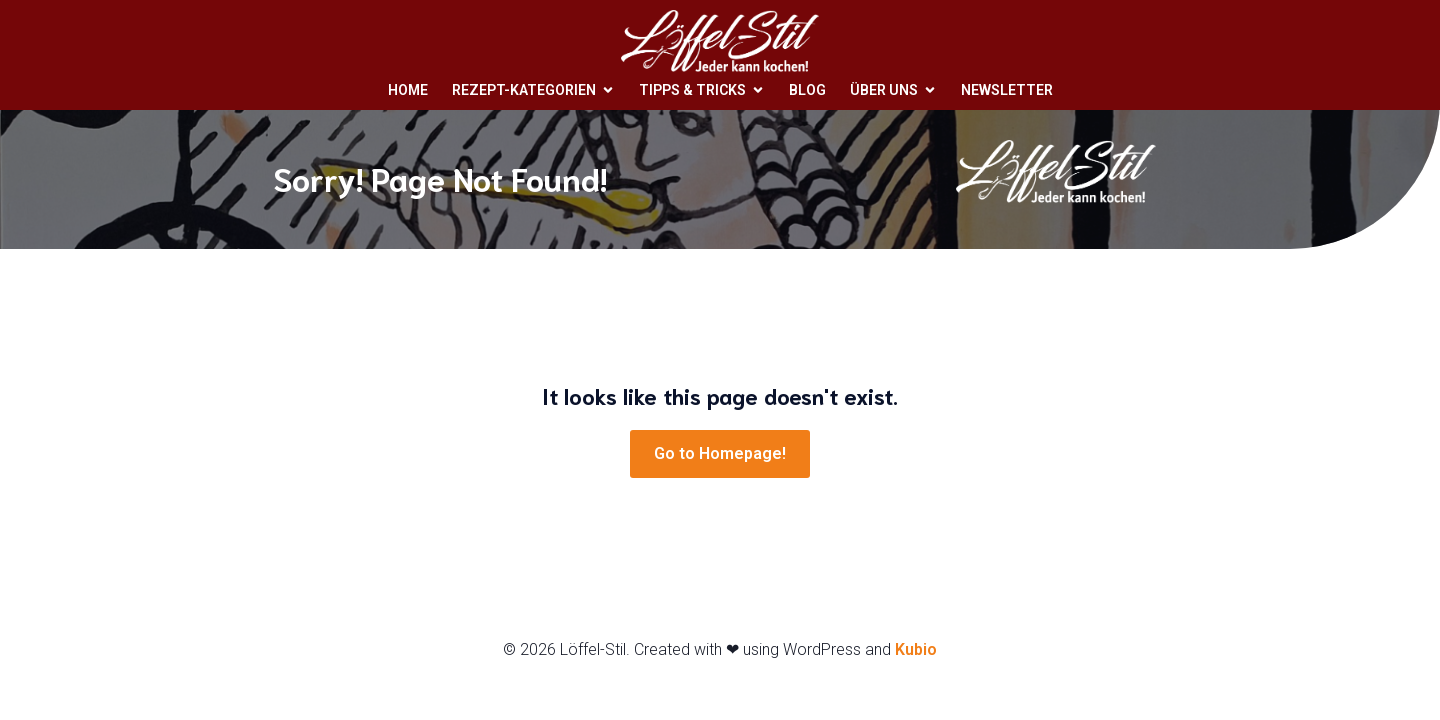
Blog (807, 89)
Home (408, 89)
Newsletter (1007, 89)
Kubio (916, 649)
